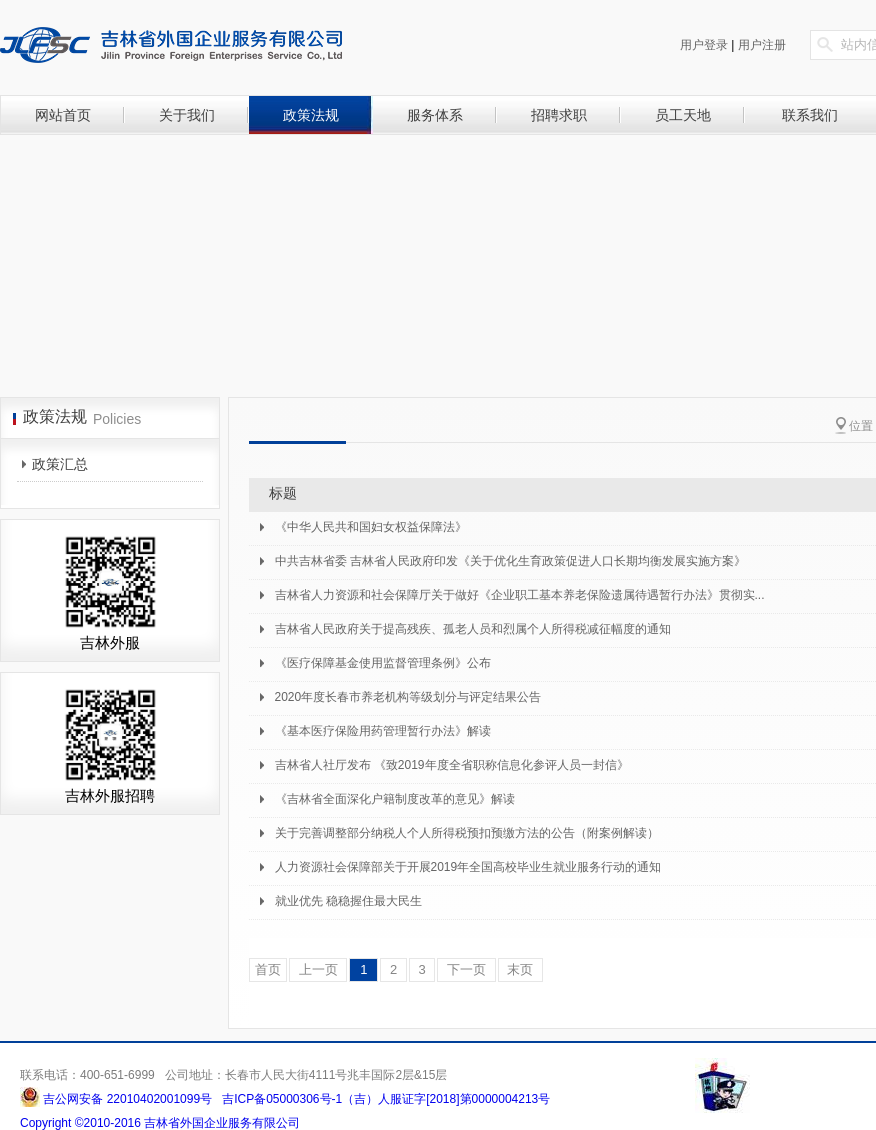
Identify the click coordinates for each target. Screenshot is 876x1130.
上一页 (318, 969)
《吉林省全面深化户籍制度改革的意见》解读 (395, 799)
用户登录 (704, 45)
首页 (268, 969)
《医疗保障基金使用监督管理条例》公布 (383, 663)
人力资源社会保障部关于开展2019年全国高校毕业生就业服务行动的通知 (468, 867)
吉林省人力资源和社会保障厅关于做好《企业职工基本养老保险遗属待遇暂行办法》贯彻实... (520, 595)
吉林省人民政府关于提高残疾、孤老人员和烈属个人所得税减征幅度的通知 (473, 629)
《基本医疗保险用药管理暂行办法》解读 (383, 731)
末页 (520, 969)
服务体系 (435, 115)
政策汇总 (60, 464)
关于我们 (187, 115)
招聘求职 (559, 115)
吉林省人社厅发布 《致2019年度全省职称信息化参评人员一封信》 (452, 765)
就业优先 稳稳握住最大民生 (348, 901)
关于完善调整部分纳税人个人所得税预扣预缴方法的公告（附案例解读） (467, 833)
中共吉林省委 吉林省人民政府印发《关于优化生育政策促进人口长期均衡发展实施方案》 (510, 561)
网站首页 (63, 115)
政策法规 (311, 115)
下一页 (466, 969)
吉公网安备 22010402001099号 (126, 1099)
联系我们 (810, 115)
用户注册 (762, 45)
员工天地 (683, 115)
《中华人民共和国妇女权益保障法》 (371, 527)
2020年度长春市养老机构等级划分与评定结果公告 (408, 697)
